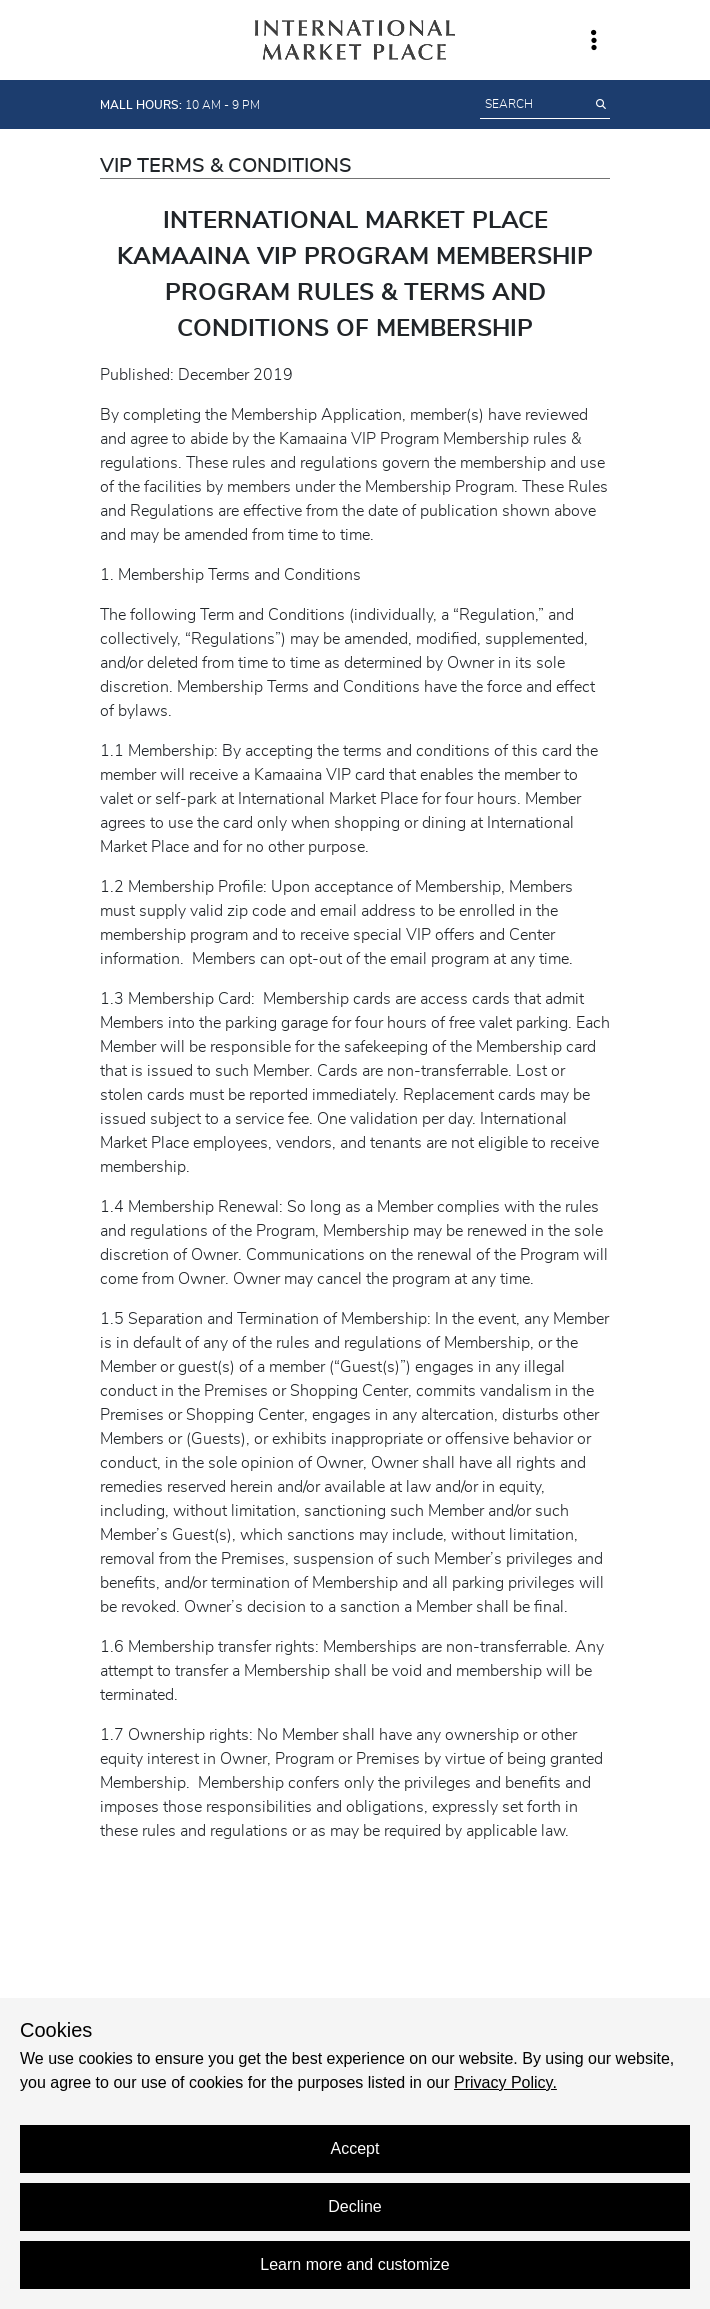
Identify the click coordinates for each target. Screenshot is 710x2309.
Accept (355, 2148)
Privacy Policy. (505, 2082)
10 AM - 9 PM (180, 105)
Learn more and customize (354, 2264)
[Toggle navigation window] (594, 40)
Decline (354, 2206)
